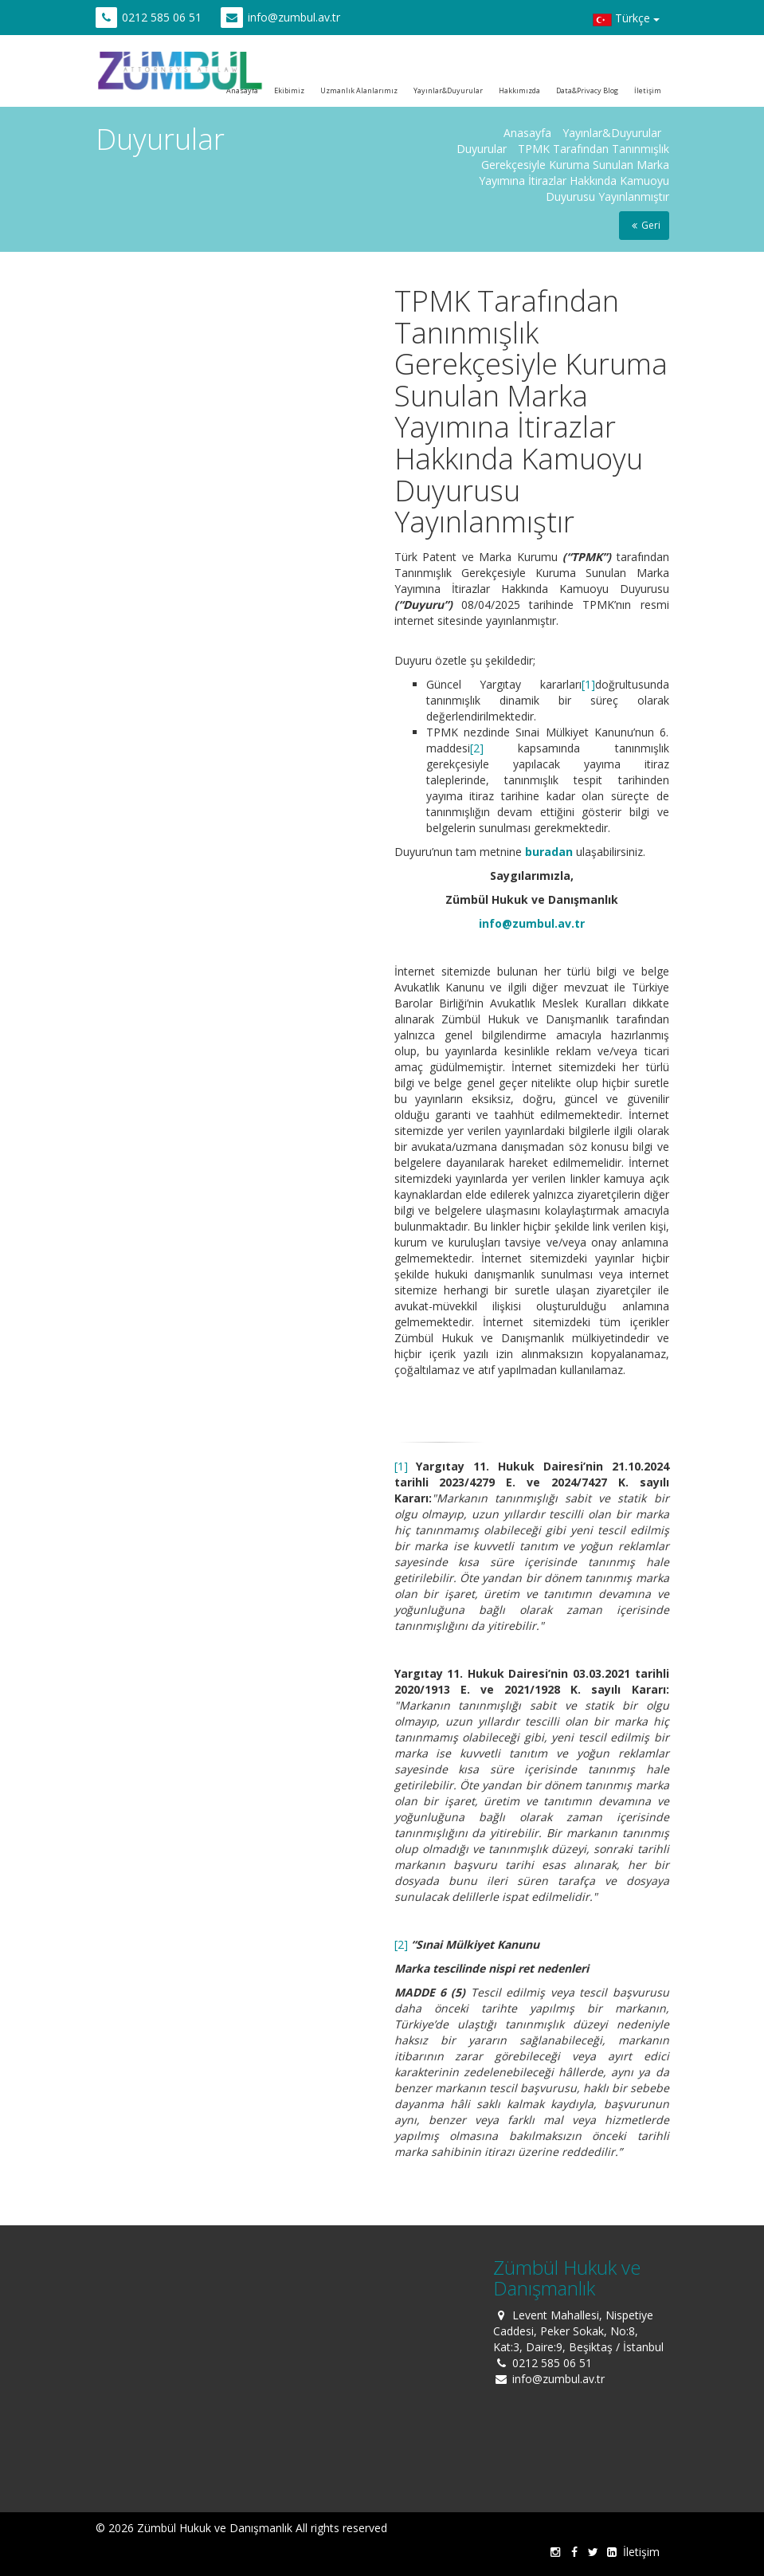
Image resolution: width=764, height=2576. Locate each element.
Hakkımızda (519, 90)
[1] (588, 684)
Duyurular (481, 148)
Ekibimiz (289, 90)
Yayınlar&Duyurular (448, 90)
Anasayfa (527, 132)
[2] (477, 748)
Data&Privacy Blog (587, 90)
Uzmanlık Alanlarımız (359, 90)
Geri (644, 225)
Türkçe (626, 19)
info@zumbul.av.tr (294, 17)
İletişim (647, 90)
